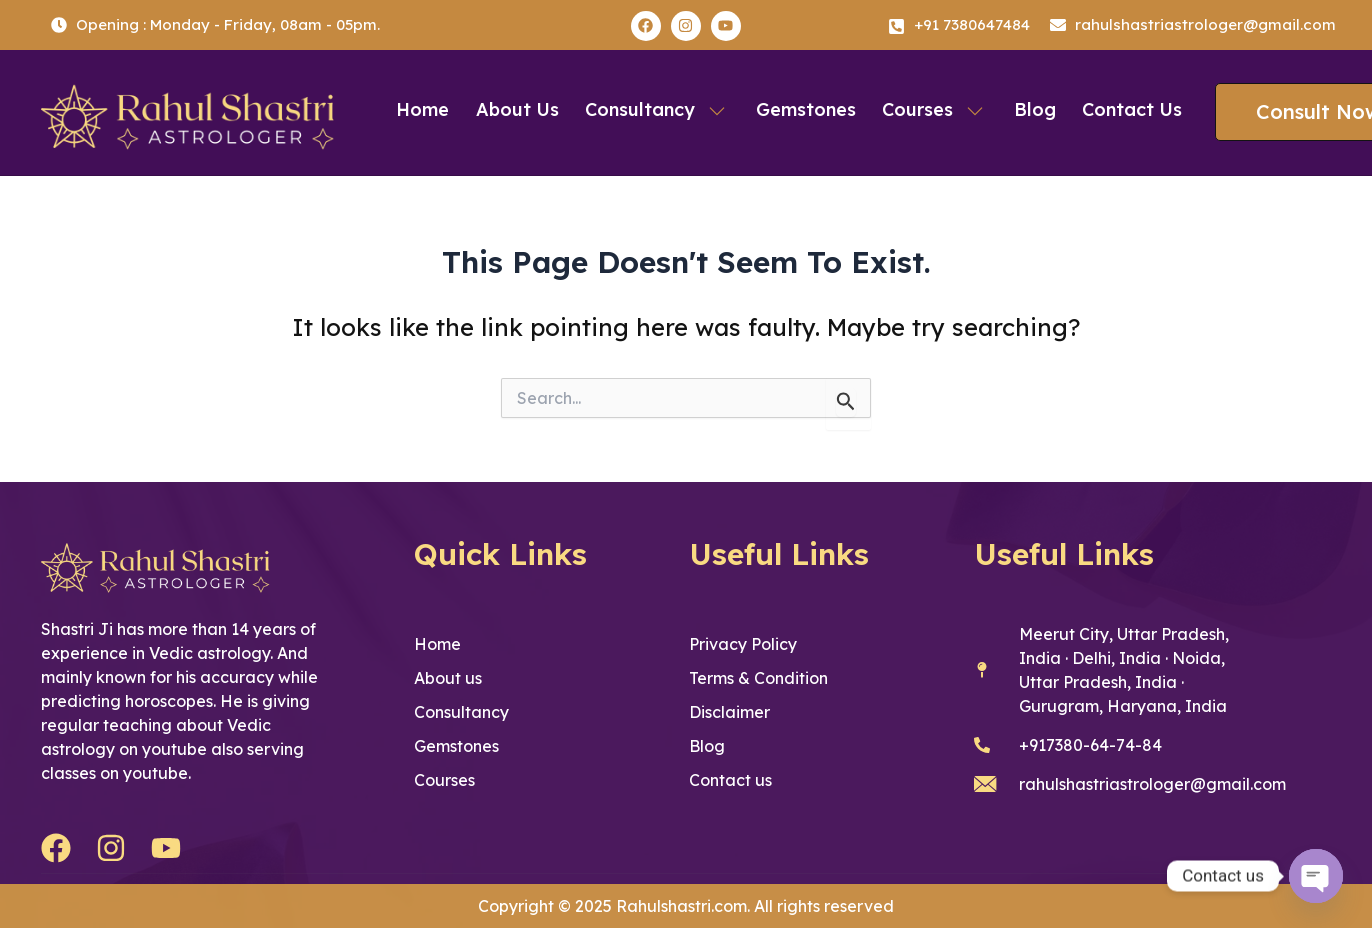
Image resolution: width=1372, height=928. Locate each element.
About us (522, 109)
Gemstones (806, 109)
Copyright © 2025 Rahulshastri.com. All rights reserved (686, 906)
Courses (932, 110)
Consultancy (660, 110)
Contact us (1125, 109)
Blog (1030, 109)
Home (430, 109)
